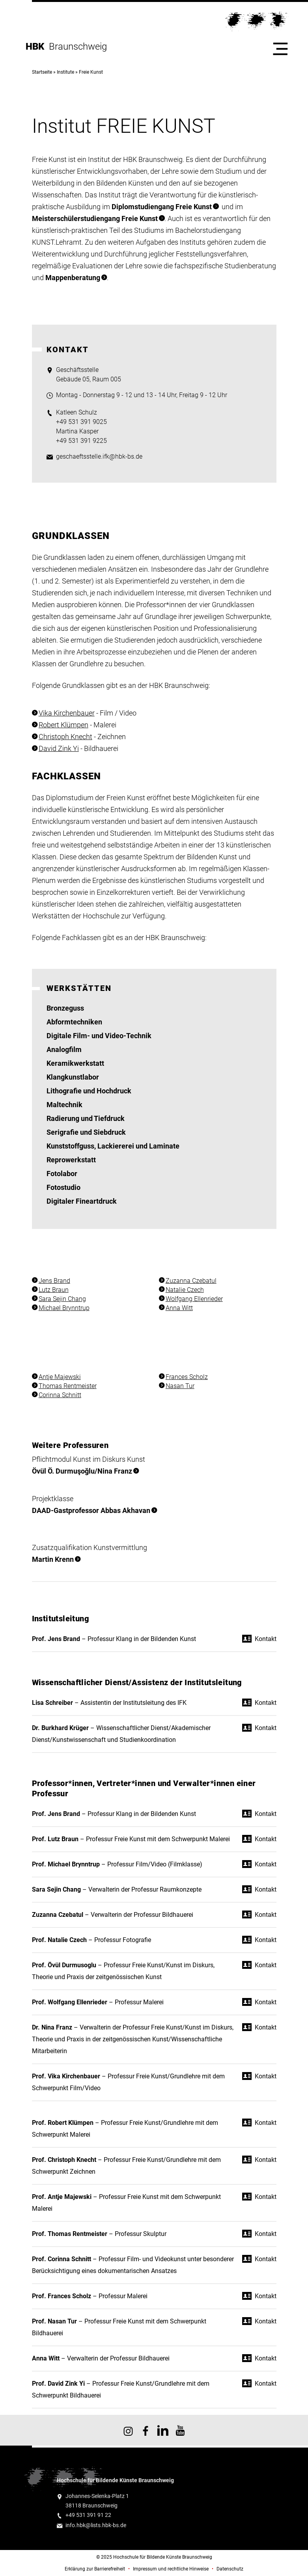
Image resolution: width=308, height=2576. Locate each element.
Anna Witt (179, 1308)
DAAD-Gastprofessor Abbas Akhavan (91, 1510)
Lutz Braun (54, 1290)
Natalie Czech (185, 1290)
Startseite (42, 72)
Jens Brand (54, 1280)
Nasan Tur (180, 1386)
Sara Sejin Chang (62, 1299)
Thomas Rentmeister (68, 1386)
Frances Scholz (187, 1377)
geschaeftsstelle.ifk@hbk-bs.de (99, 456)
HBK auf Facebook (145, 2430)
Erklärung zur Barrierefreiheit (95, 2569)
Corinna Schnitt (60, 1395)
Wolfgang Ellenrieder (194, 1299)
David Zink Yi (59, 748)
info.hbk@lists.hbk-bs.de (95, 2525)
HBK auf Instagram (128, 2430)
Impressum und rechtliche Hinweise (171, 2569)
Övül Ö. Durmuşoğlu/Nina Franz (82, 1471)
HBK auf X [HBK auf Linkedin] (162, 2430)
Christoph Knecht (65, 736)
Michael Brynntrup (64, 1308)
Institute (65, 72)
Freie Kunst (91, 72)
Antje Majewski (60, 1377)
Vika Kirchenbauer (67, 713)
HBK (37, 46)
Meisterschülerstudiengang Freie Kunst (95, 218)
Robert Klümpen (63, 725)
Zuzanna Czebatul (191, 1280)
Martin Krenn (53, 1559)
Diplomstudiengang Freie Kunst (162, 207)
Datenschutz (230, 2569)
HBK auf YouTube (180, 2430)
